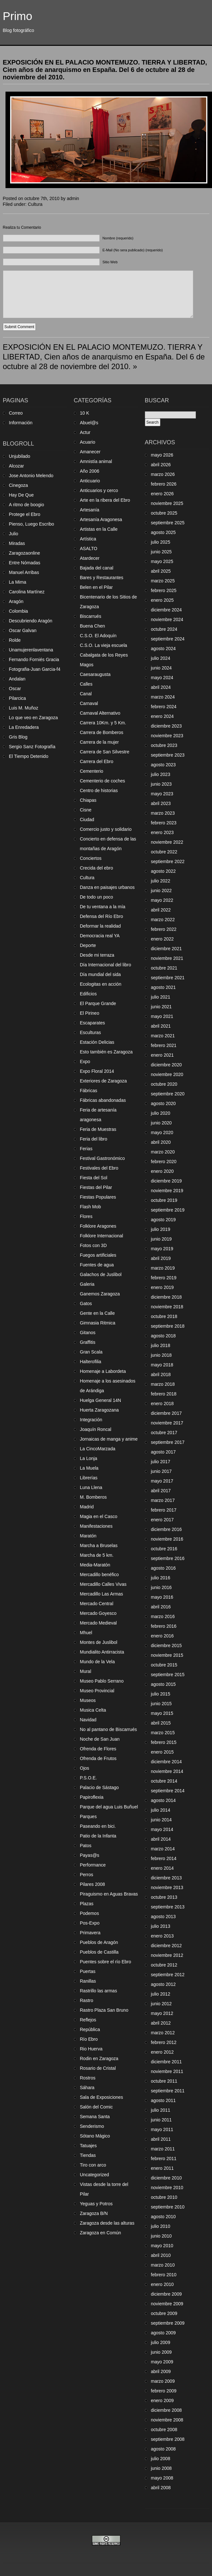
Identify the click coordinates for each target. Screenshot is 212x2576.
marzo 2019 (163, 1268)
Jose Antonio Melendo (31, 475)
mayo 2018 (162, 1364)
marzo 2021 (163, 1035)
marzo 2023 (163, 813)
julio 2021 (160, 997)
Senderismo (92, 2126)
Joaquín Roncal (95, 1429)
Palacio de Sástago (99, 1787)
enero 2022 (162, 938)
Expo (85, 1061)
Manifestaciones (96, 1526)
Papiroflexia (92, 1797)
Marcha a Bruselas (99, 1545)
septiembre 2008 (168, 2439)
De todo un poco (96, 897)
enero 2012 (162, 2052)
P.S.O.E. (88, 1777)
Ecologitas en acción (100, 984)
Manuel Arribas (24, 572)
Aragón (16, 601)
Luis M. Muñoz (23, 707)
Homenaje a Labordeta (103, 1371)
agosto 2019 (163, 1219)
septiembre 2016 (168, 1558)
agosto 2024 (163, 648)
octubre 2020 (164, 1084)
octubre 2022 (164, 851)
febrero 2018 (164, 1393)
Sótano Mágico (95, 2135)
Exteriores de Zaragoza (103, 1080)
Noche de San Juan (100, 1739)
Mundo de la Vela (97, 1661)
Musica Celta (93, 1710)
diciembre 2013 (166, 1877)
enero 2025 (162, 600)
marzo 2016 (163, 1616)
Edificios (88, 993)
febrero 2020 (164, 1161)
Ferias (86, 1148)
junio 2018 (161, 1355)
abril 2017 (161, 1490)
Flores (86, 1216)
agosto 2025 (163, 532)
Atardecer (90, 558)
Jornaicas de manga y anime (109, 1439)
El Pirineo (89, 1013)
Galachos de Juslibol (101, 1274)
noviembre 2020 (167, 1074)
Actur (85, 432)
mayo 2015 (162, 1713)
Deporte (88, 945)
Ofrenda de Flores (98, 1748)
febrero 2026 (164, 484)
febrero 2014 (164, 1858)
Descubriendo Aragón (31, 620)
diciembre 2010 (166, 2177)
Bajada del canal (97, 567)
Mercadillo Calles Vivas (103, 1584)
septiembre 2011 (168, 2090)
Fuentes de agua (97, 1264)
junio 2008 (161, 2468)
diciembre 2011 (166, 2061)
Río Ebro (89, 2039)
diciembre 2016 (166, 1529)
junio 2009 (161, 2352)
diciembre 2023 (166, 726)
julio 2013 (160, 1926)
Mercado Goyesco (98, 1613)
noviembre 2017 (167, 1422)
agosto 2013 (163, 1916)
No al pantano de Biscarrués (108, 1729)
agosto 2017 (163, 1451)
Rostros (88, 2077)
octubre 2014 (164, 1781)
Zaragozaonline (24, 553)
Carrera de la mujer (99, 742)
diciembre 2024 (166, 609)
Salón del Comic (96, 2106)
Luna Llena (91, 1487)
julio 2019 (160, 1229)
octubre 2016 (164, 1548)
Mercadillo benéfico (99, 1574)
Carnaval (89, 703)
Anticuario (90, 480)
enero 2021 (162, 1055)
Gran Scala (91, 1351)
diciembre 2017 (166, 1413)
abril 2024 (161, 687)
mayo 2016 (162, 1597)
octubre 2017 (164, 1432)
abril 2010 (161, 2255)
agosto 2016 (163, 1568)
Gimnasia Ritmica (98, 1322)
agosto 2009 (163, 2332)
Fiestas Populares (98, 1197)
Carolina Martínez (27, 591)
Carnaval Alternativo (100, 713)
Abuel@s (89, 422)
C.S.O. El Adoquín (98, 635)
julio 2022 (160, 880)
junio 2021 (161, 1006)
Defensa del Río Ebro (101, 916)
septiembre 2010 (168, 2206)
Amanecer (90, 451)
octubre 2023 (164, 745)
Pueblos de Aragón (99, 1942)
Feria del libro (93, 1139)
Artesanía (89, 509)
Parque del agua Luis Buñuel (109, 1806)
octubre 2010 (164, 2197)
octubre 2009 (164, 2313)
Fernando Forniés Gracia (34, 659)
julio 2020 (160, 1113)
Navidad (88, 1719)
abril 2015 (161, 1723)
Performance (93, 1864)
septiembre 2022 (168, 861)
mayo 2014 (162, 1829)
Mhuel (86, 1632)
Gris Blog (18, 737)
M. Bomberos (93, 1497)
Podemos (89, 1913)
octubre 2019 (164, 1200)
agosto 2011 (163, 2100)
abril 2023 (161, 803)
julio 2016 (160, 1577)
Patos (86, 1845)
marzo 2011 (163, 2148)
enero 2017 (162, 1519)
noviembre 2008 (167, 2419)
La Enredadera (24, 727)
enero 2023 (162, 832)
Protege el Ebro (24, 514)
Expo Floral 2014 (97, 1071)
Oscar (15, 688)
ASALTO (88, 548)
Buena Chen (92, 626)
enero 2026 (162, 493)
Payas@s (89, 1855)
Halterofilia (90, 1361)
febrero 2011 (164, 2158)
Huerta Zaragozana (99, 1410)
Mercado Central (97, 1603)
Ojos (84, 1768)
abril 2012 (161, 2023)
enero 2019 (162, 1287)
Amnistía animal (96, 461)
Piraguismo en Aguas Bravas (109, 1894)
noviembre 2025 (167, 503)
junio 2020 (161, 1122)
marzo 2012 (163, 2032)
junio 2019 (161, 1239)
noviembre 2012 (167, 1955)
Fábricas (88, 1090)
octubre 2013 (164, 1897)
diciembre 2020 (166, 1064)
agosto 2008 (163, 2448)
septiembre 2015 (168, 1674)
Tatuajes (88, 2145)
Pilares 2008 (92, 1884)
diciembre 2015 (166, 1645)
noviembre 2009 (167, 2303)
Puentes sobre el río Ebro (105, 1961)
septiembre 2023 (168, 755)
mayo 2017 (162, 1481)
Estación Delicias (97, 1042)
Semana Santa (95, 2116)
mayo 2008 (162, 2477)
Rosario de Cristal (98, 2068)
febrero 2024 (164, 706)
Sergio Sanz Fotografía (32, 746)
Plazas (87, 1903)
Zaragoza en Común (100, 2232)
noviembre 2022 (167, 842)
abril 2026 (161, 464)
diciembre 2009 (166, 2294)
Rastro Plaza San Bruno (104, 2010)
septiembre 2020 (168, 1093)
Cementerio (91, 771)
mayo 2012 (162, 2013)
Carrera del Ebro (97, 761)
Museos (88, 1700)
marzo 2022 (163, 919)
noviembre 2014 (167, 1771)
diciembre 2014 (166, 1761)
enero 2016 (162, 1635)
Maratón (88, 1535)
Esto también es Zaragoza (106, 1051)
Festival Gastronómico (102, 1158)
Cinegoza (18, 485)
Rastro (86, 2000)
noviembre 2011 (167, 2071)
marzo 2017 (163, 1500)
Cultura (35, 204)
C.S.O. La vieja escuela (103, 645)
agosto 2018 (163, 1335)
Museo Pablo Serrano (102, 1681)
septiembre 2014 (168, 1790)
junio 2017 (161, 1471)
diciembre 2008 (166, 2410)
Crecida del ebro (96, 867)
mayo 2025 (162, 561)
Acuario (87, 442)
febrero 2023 (164, 822)
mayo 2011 (162, 2129)
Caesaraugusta (95, 674)
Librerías (88, 1477)
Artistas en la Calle (99, 529)
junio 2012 (161, 2003)
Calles (86, 684)
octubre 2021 (164, 968)
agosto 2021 (163, 987)
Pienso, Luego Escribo (31, 524)
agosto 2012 (163, 1984)
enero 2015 (162, 1752)
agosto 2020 (163, 1103)
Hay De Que (21, 495)
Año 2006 (89, 471)
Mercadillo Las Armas (101, 1593)
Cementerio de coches (102, 780)
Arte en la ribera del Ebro (105, 500)
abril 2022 (161, 909)
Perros (86, 1874)
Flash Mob (90, 1206)
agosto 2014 (163, 1800)
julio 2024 (160, 658)
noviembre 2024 (167, 619)
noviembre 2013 (167, 1887)
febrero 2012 (164, 2042)
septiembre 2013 (168, 1906)
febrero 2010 (164, 2274)
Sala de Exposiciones (101, 2097)
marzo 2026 (163, 474)
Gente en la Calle (97, 1313)
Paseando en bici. (98, 1826)
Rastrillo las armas (98, 1990)
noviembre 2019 (167, 1190)
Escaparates (92, 1022)
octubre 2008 (164, 2429)
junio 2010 (161, 2236)
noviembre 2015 (167, 1655)
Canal (86, 693)
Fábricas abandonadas (103, 1100)
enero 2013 (162, 1935)
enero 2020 (162, 1171)
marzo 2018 (163, 1384)
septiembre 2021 (168, 977)
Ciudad (87, 819)
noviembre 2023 (167, 735)
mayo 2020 (162, 1132)
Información (21, 422)
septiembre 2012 (168, 1974)
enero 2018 (162, 1403)
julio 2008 (160, 2458)
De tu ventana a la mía (103, 906)
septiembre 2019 (168, 1210)
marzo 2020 (163, 1151)
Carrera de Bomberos (102, 732)
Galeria (87, 1284)
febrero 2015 (164, 1742)
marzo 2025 (163, 580)
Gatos (86, 1303)
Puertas (88, 1971)
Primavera (90, 1932)
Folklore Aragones (98, 1226)
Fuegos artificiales (98, 1255)
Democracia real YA (100, 935)
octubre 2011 (164, 2081)
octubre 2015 (164, 1664)
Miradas (17, 543)
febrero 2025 (164, 590)
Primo (17, 16)
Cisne (86, 809)
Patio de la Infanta (98, 1835)
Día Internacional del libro (105, 964)
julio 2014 (160, 1810)
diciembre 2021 (166, 948)
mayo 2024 (162, 677)
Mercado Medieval (98, 1622)
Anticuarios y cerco (99, 490)
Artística (88, 538)
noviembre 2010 (167, 2187)
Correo (16, 413)
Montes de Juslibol (98, 1642)
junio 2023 (161, 784)
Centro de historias (99, 790)
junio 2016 (161, 1587)
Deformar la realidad (100, 926)
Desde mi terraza (97, 955)
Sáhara (87, 2087)
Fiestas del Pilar (96, 1187)
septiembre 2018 (168, 1326)
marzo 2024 (163, 696)
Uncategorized (94, 2174)
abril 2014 (161, 1839)
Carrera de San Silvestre (104, 751)
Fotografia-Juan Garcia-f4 (35, 669)
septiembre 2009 (168, 2323)
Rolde (15, 640)
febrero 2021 (164, 1045)
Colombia (18, 611)
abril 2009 (161, 2371)
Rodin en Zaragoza (99, 2058)
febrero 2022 (164, 929)
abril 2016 (161, 1606)
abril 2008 (161, 2487)
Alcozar (16, 465)
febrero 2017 (164, 1510)
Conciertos (91, 858)
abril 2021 (161, 1026)
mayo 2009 (162, 2361)
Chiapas (88, 800)
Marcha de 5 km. (97, 1555)
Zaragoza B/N (94, 2213)
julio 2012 (160, 1994)
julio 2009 (160, 2342)
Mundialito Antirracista (102, 1652)
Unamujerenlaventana (31, 649)
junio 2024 (161, 667)
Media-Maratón (95, 1564)
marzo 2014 (163, 1848)
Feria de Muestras (98, 1129)
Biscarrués (90, 616)
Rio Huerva (91, 2048)
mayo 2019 (162, 1248)
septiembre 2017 (168, 1442)
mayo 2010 (162, 2245)
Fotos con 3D (93, 1245)
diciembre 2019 (166, 1180)
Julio (13, 533)
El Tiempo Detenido (28, 756)
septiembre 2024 (168, 638)
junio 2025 (161, 551)
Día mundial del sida (100, 974)
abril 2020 (161, 1142)
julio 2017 (160, 1461)
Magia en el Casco (98, 1516)
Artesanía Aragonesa (101, 519)
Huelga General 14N (100, 1400)
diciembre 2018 (166, 1297)
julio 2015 (160, 1693)
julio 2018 (160, 1345)
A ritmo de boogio (26, 504)
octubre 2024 (164, 629)
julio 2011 (160, 2110)
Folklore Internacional (101, 1235)
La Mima (17, 582)
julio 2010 (160, 2226)
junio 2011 (161, 2119)
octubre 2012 (164, 1964)
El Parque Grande (98, 1003)
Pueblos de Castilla (99, 1952)
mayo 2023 (162, 793)
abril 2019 (161, 1258)
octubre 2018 (164, 1316)
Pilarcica (17, 698)
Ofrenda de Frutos (98, 1758)
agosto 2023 (163, 764)
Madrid (87, 1506)
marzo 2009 (163, 2381)
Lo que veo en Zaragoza (33, 717)
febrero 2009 (164, 2390)
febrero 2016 (164, 1626)
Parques (88, 1816)
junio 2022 (161, 890)
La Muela (89, 1468)
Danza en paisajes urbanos (107, 887)
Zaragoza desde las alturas (107, 2223)
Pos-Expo (90, 1923)
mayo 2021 (162, 1016)
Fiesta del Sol (93, 1177)
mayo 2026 (162, 455)
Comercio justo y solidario (106, 829)
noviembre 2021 (167, 958)
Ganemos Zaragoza (100, 1293)
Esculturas (90, 1032)
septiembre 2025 (168, 522)
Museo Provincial (97, 1690)
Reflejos (88, 2019)
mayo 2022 (162, 900)
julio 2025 (160, 542)
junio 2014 (161, 1819)
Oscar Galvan (23, 630)
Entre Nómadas (24, 562)
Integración (91, 1419)
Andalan (17, 678)
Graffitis (88, 1342)
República (90, 2029)
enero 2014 (162, 1868)
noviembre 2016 (167, 1539)
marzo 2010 (163, 2265)
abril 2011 (161, 2139)
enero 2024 (162, 716)
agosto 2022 (163, 871)
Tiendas (88, 2155)
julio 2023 (160, 774)
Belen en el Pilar (96, 587)
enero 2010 (162, 2284)
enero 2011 (162, 2168)
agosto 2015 (163, 1684)
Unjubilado (19, 456)
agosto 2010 (163, 2216)
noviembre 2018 (167, 1306)
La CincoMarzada (98, 1448)
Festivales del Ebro (99, 1168)
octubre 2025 (164, 513)
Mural (85, 1671)
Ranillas (88, 1981)
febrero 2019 (164, 1277)
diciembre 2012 (166, 1945)
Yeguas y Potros (96, 2203)
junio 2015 (161, 1703)
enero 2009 (162, 2400)
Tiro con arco (93, 2165)
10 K (84, 413)
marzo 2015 (163, 1732)
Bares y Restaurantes (102, 577)
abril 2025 (161, 571)
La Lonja (88, 1458)
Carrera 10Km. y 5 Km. (103, 722)
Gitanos (88, 1332)
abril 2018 (161, 1374)
